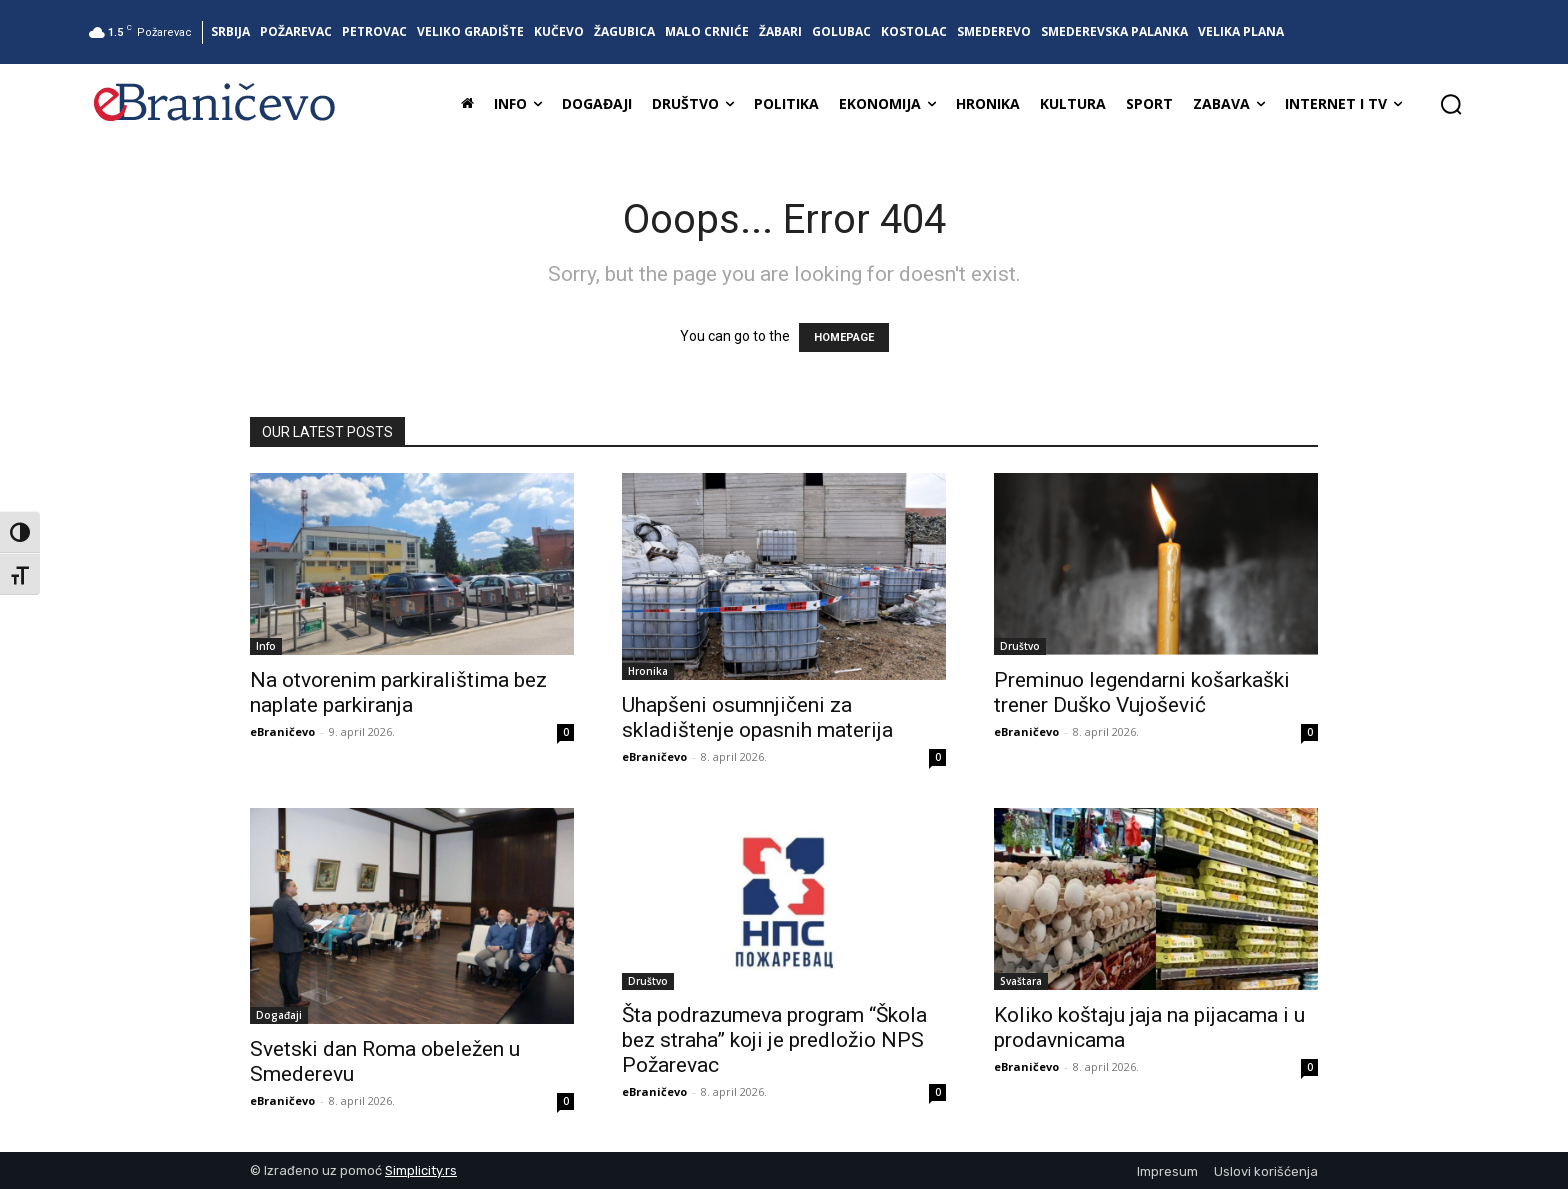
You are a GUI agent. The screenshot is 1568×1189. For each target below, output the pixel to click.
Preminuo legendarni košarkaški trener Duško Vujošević (1142, 692)
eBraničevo (282, 731)
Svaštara (1021, 981)
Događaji (279, 1015)
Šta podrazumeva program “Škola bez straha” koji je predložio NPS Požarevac (774, 1040)
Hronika (648, 671)
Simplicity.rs (421, 1170)
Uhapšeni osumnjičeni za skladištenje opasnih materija (757, 717)
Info (266, 646)
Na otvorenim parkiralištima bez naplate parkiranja (398, 692)
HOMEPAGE (844, 337)
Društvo (1020, 646)
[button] (1451, 104)
